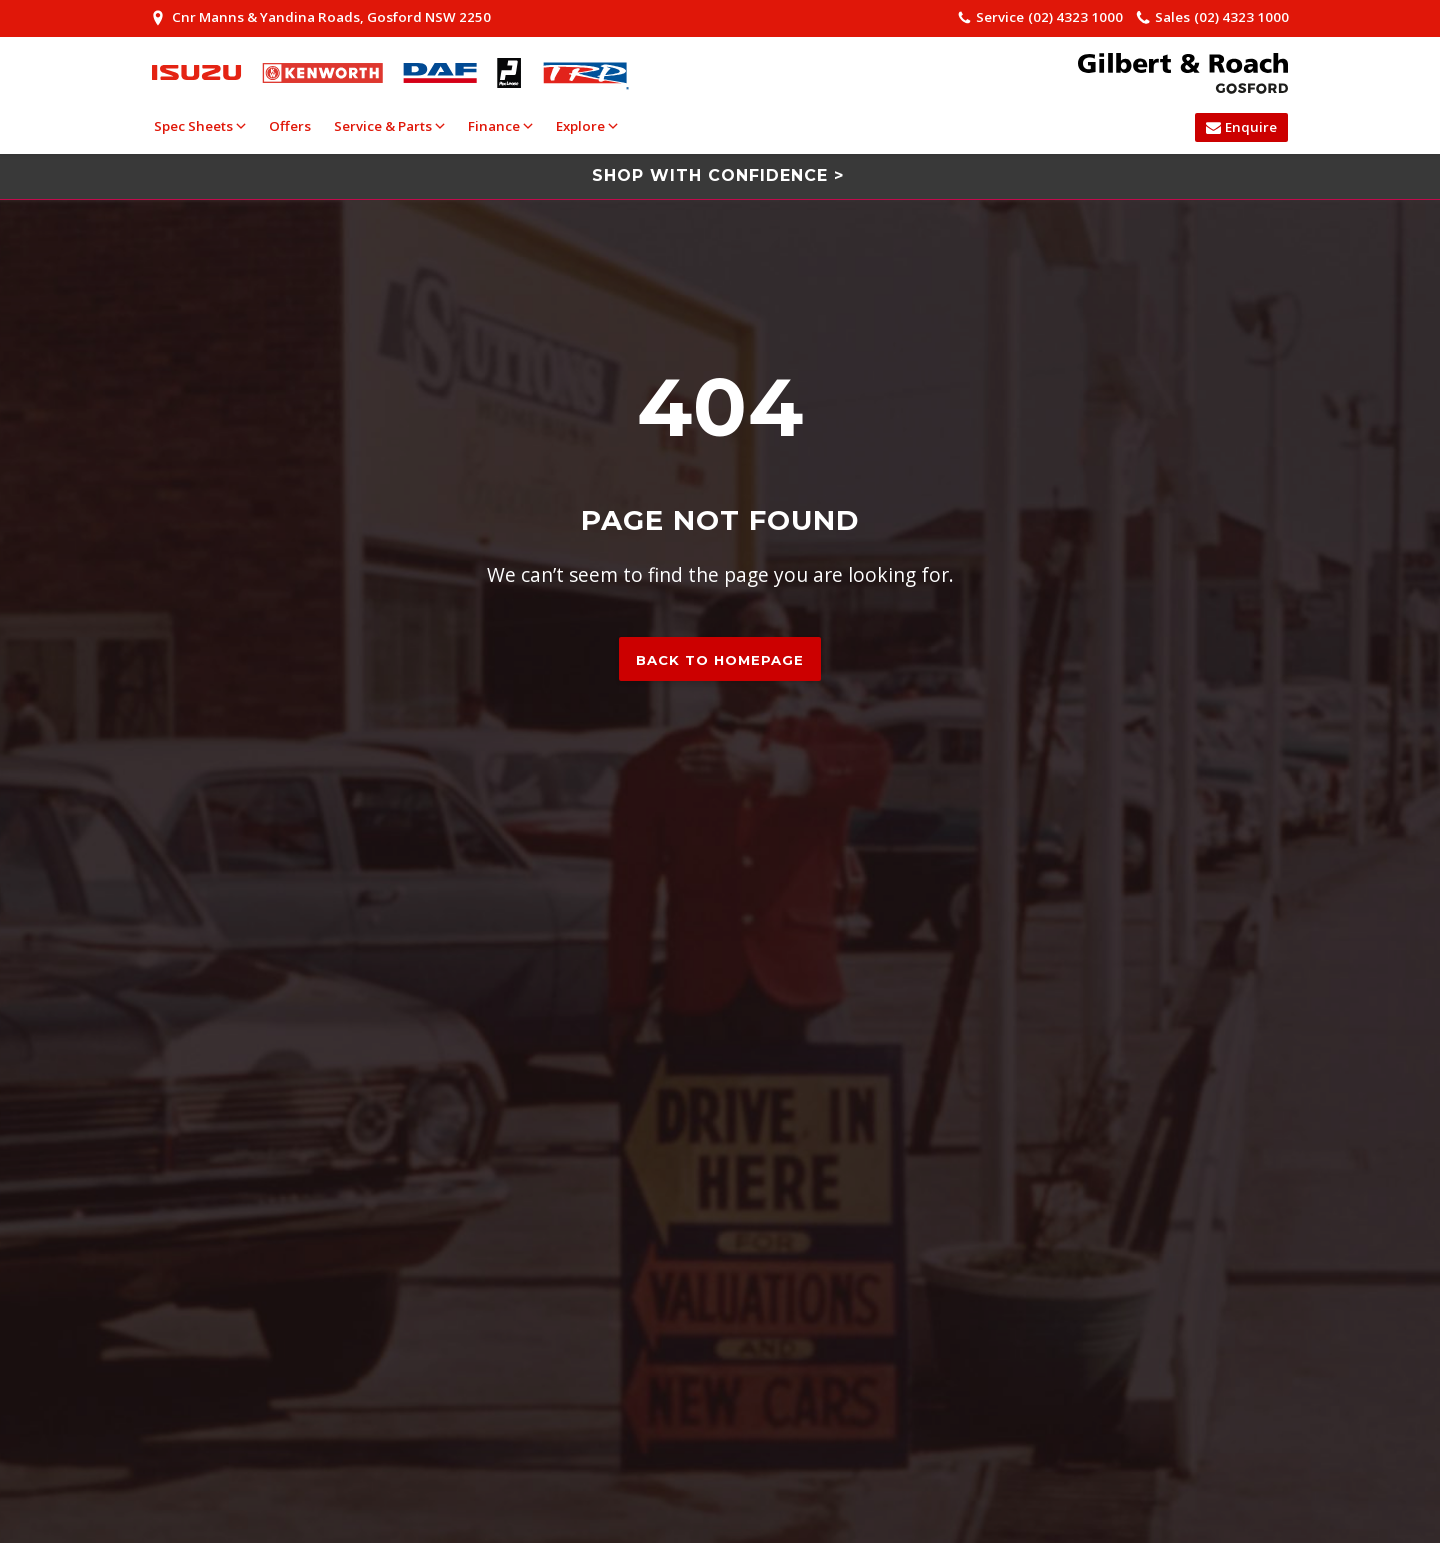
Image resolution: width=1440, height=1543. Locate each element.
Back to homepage (720, 660)
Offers (290, 126)
